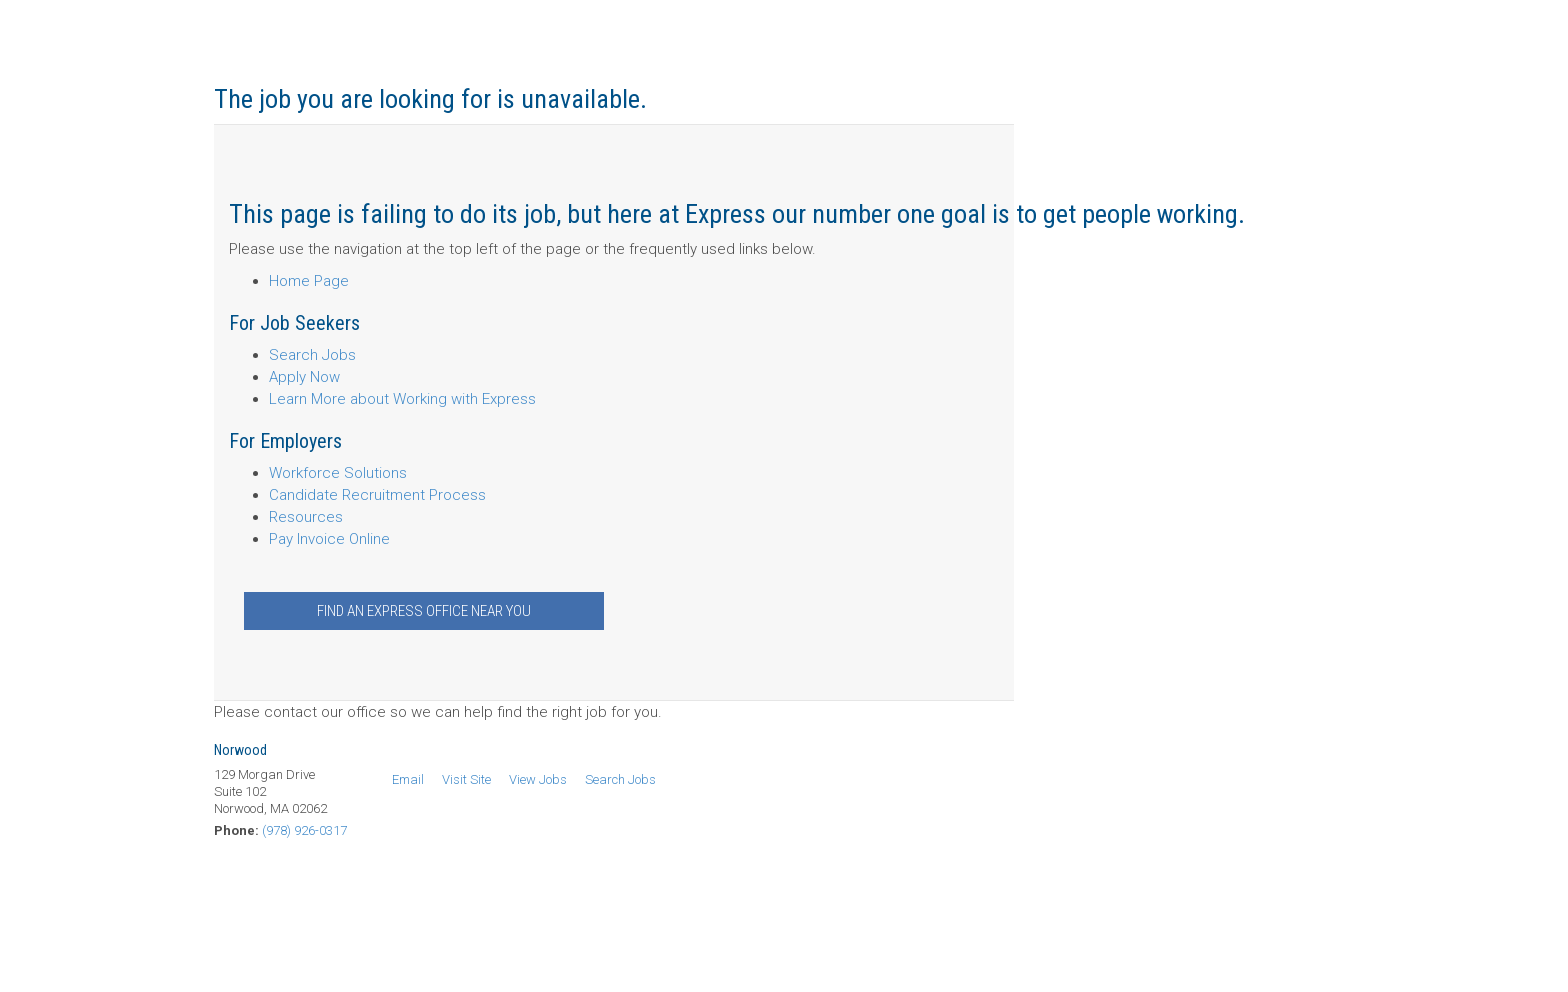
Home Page (309, 281)
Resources (306, 517)
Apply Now (304, 377)
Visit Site (466, 779)
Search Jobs (312, 355)
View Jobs (538, 779)
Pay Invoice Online (329, 539)
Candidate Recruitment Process (377, 495)
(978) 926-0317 (304, 830)
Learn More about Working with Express (402, 399)
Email (408, 779)
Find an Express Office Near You (424, 611)
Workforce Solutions (338, 473)
